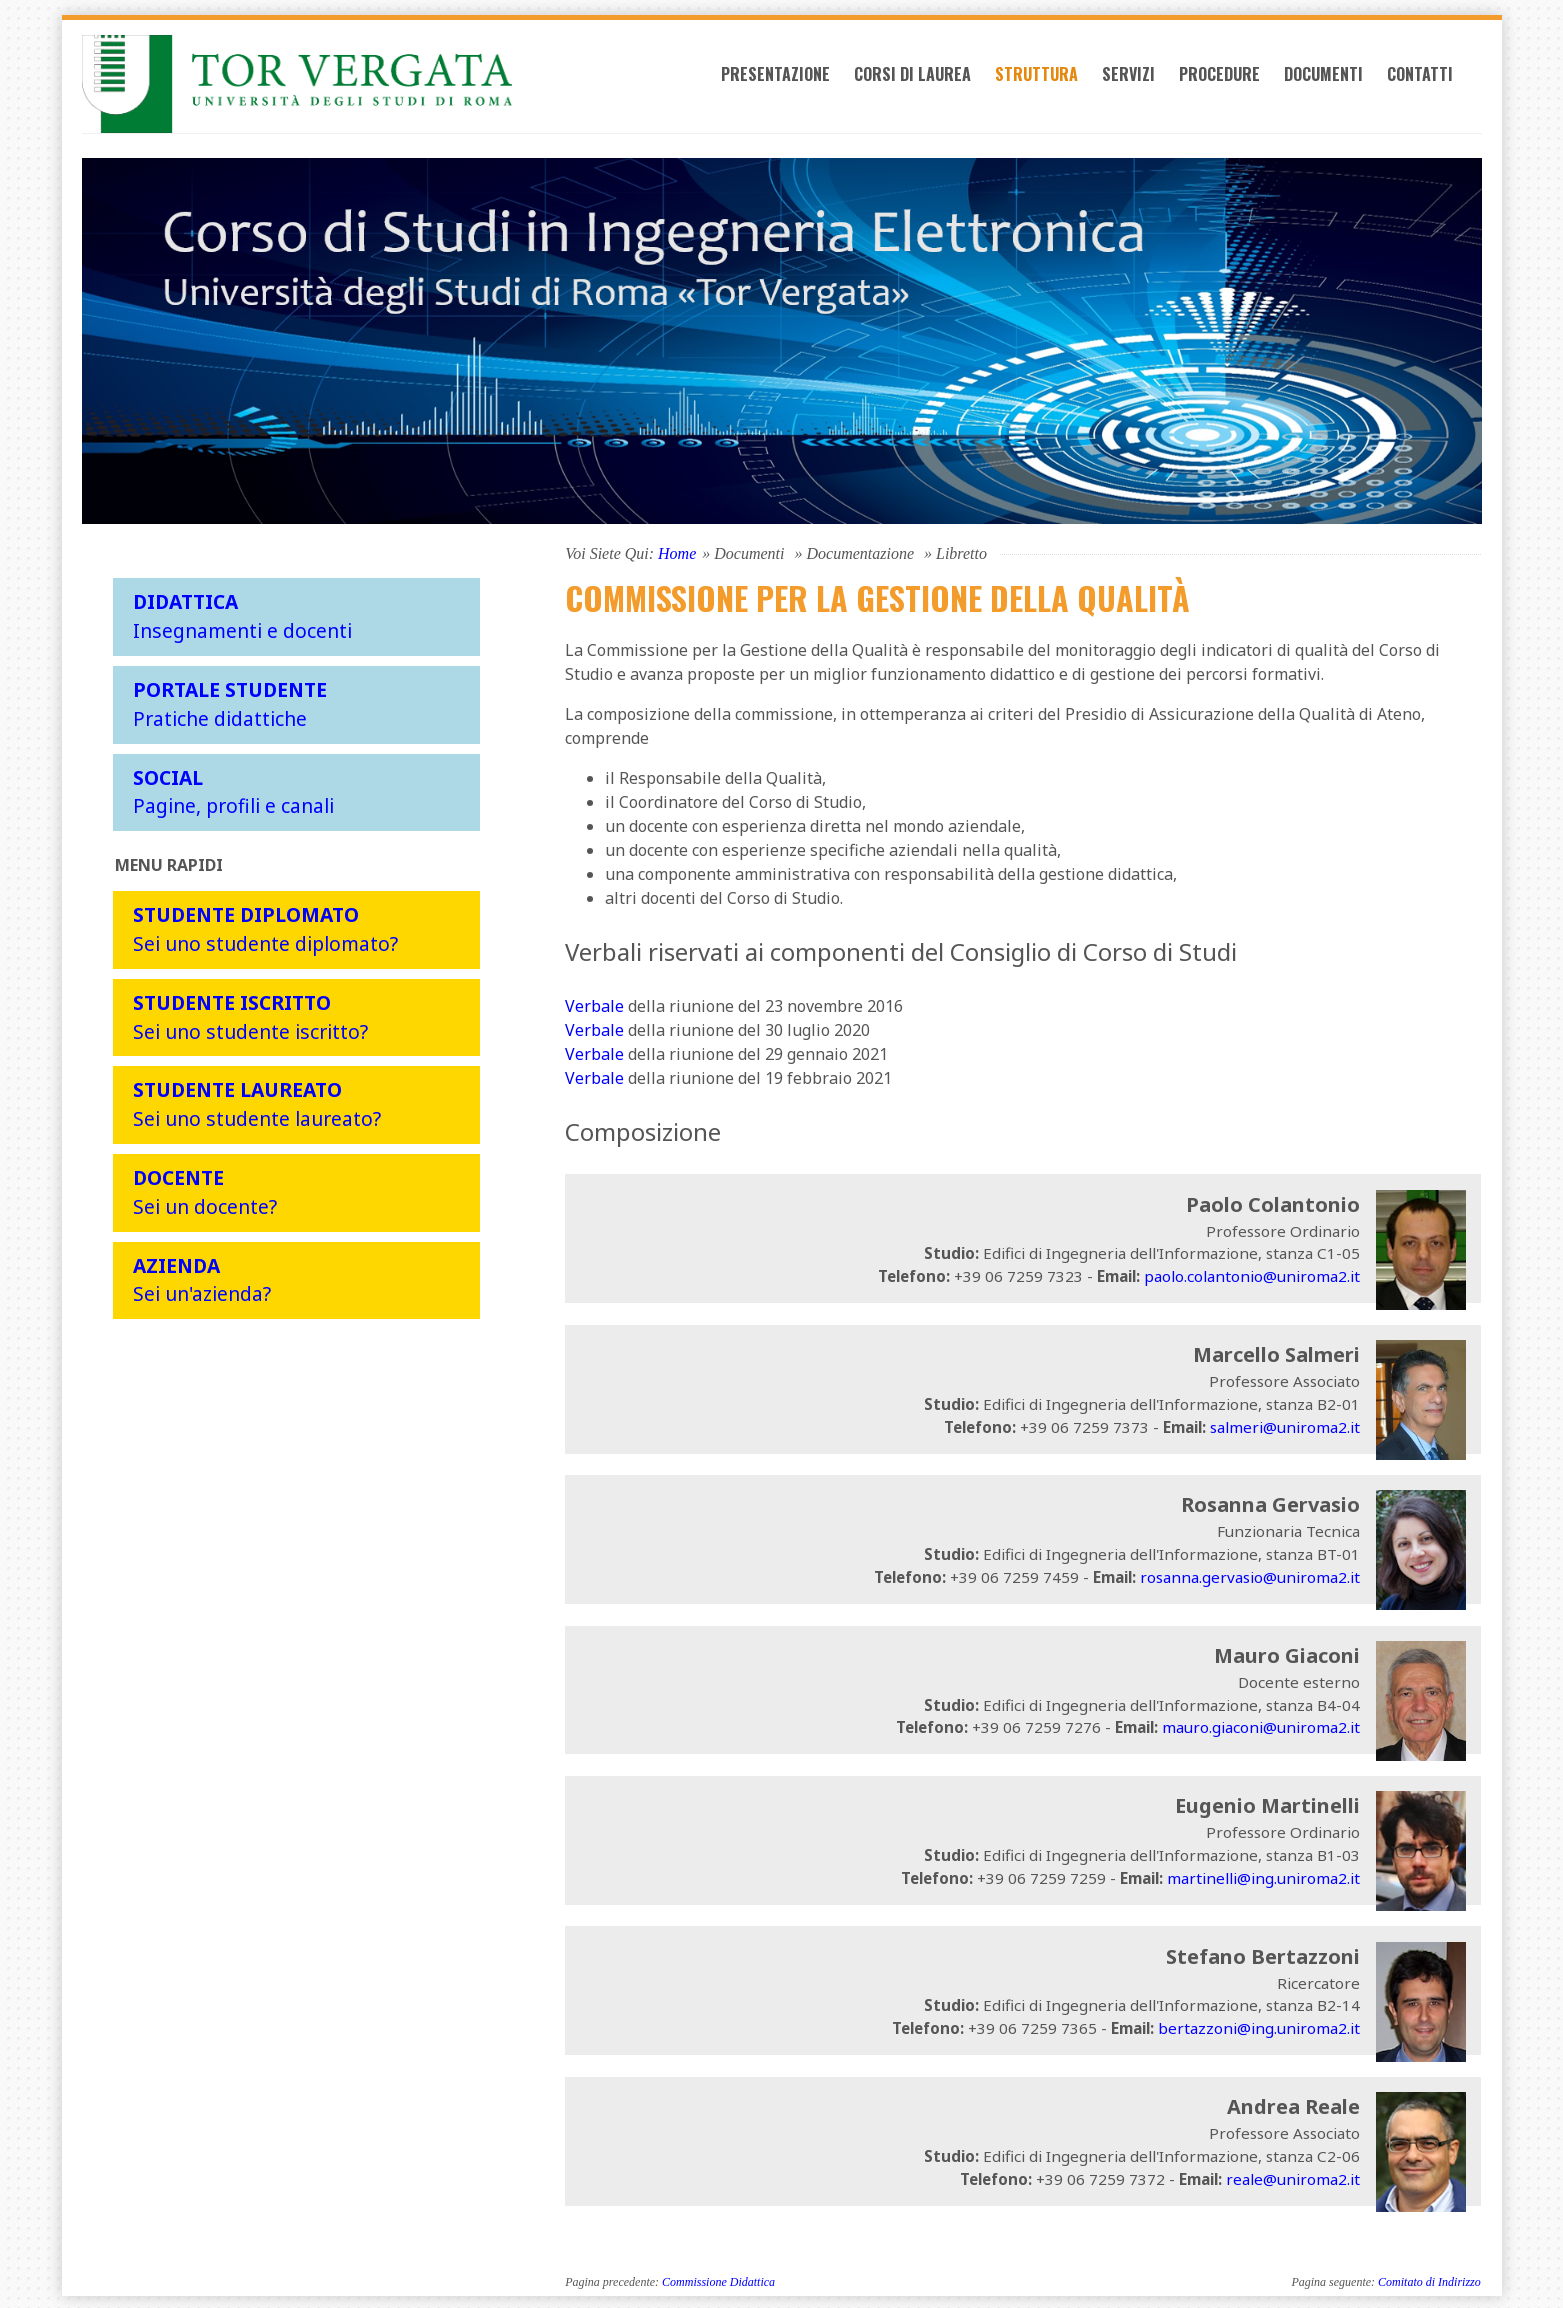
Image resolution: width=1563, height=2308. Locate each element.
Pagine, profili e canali (233, 788)
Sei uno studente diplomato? (265, 926)
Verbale (594, 1003)
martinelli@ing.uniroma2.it (1263, 1875)
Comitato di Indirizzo (1429, 2278)
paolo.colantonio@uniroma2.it (1252, 1273)
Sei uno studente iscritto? (250, 1014)
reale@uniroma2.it (1293, 2175)
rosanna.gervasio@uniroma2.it (1250, 1574)
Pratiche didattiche (230, 701)
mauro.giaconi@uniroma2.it (1261, 1724)
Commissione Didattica (718, 2278)
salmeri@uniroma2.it (1285, 1423)
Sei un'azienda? (202, 1276)
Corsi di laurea (934, 82)
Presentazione (797, 82)
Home (677, 550)
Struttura (1058, 82)
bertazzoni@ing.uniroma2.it (1259, 2025)
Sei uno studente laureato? (257, 1101)
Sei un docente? (205, 1189)
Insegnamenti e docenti (242, 613)
